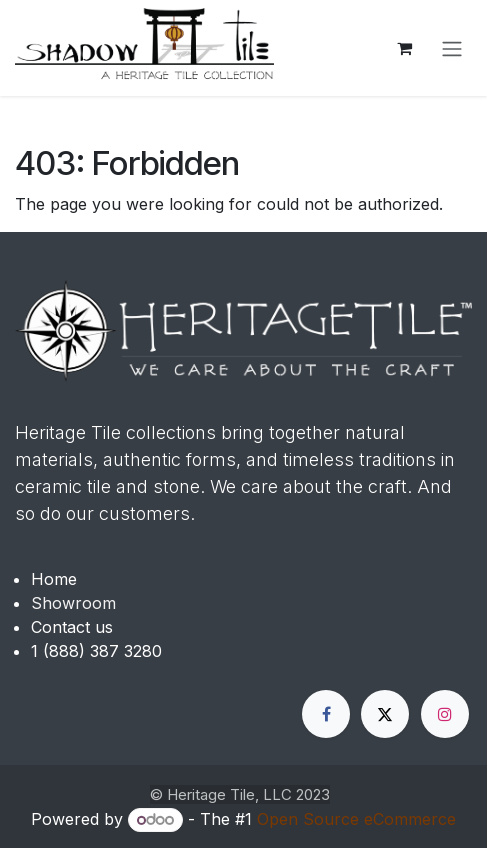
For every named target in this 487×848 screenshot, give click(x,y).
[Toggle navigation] (452, 48)
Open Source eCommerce (356, 819)
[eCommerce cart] (404, 48)
